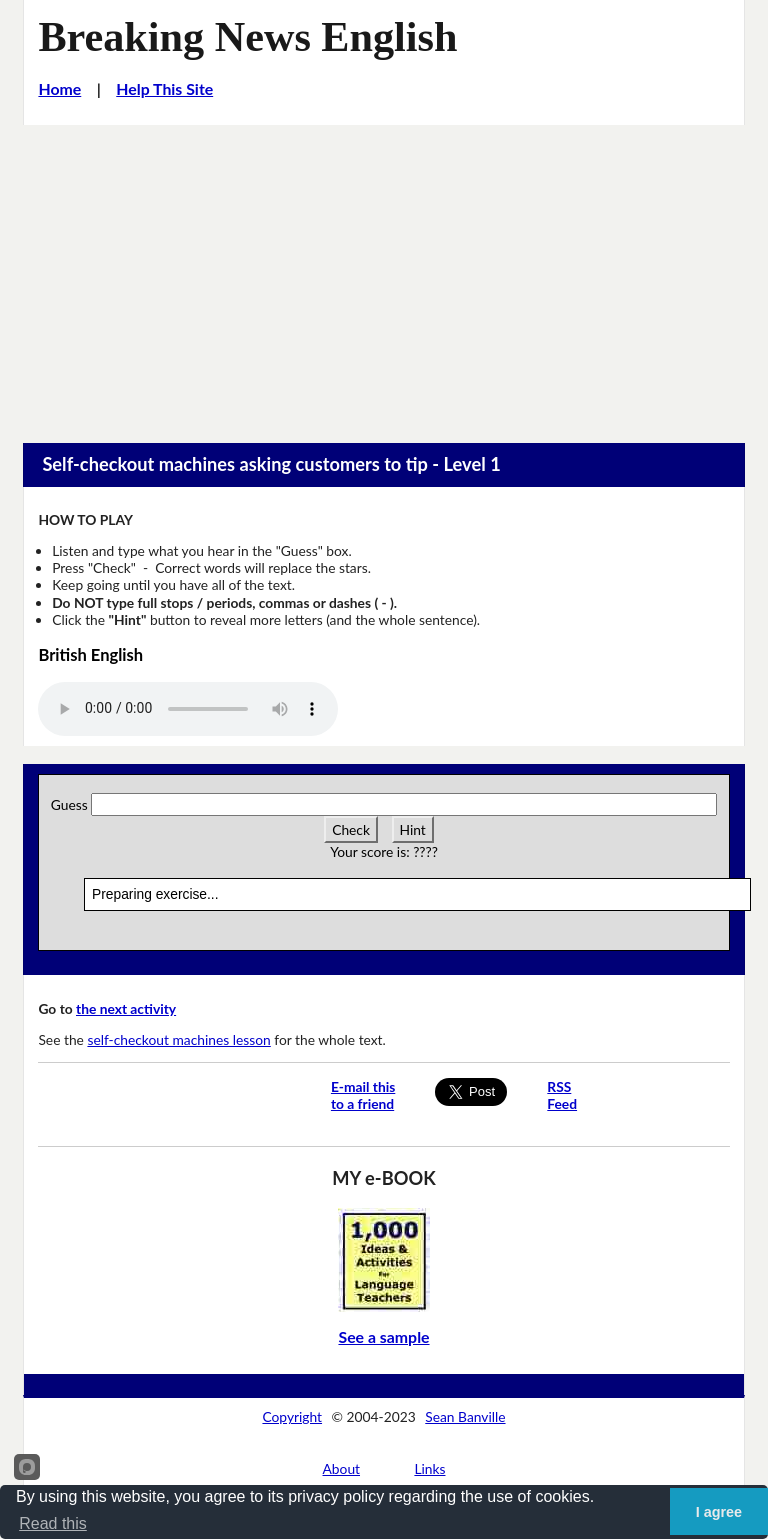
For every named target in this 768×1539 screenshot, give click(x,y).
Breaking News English (247, 36)
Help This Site (164, 88)
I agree (719, 1512)
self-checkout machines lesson (178, 1039)
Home (59, 88)
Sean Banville (465, 1416)
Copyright (292, 1416)
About (342, 1468)
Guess (69, 804)
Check (351, 829)
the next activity (126, 1008)
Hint (413, 829)
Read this (53, 1523)
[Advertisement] (384, 275)
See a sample (383, 1336)
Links (429, 1468)
